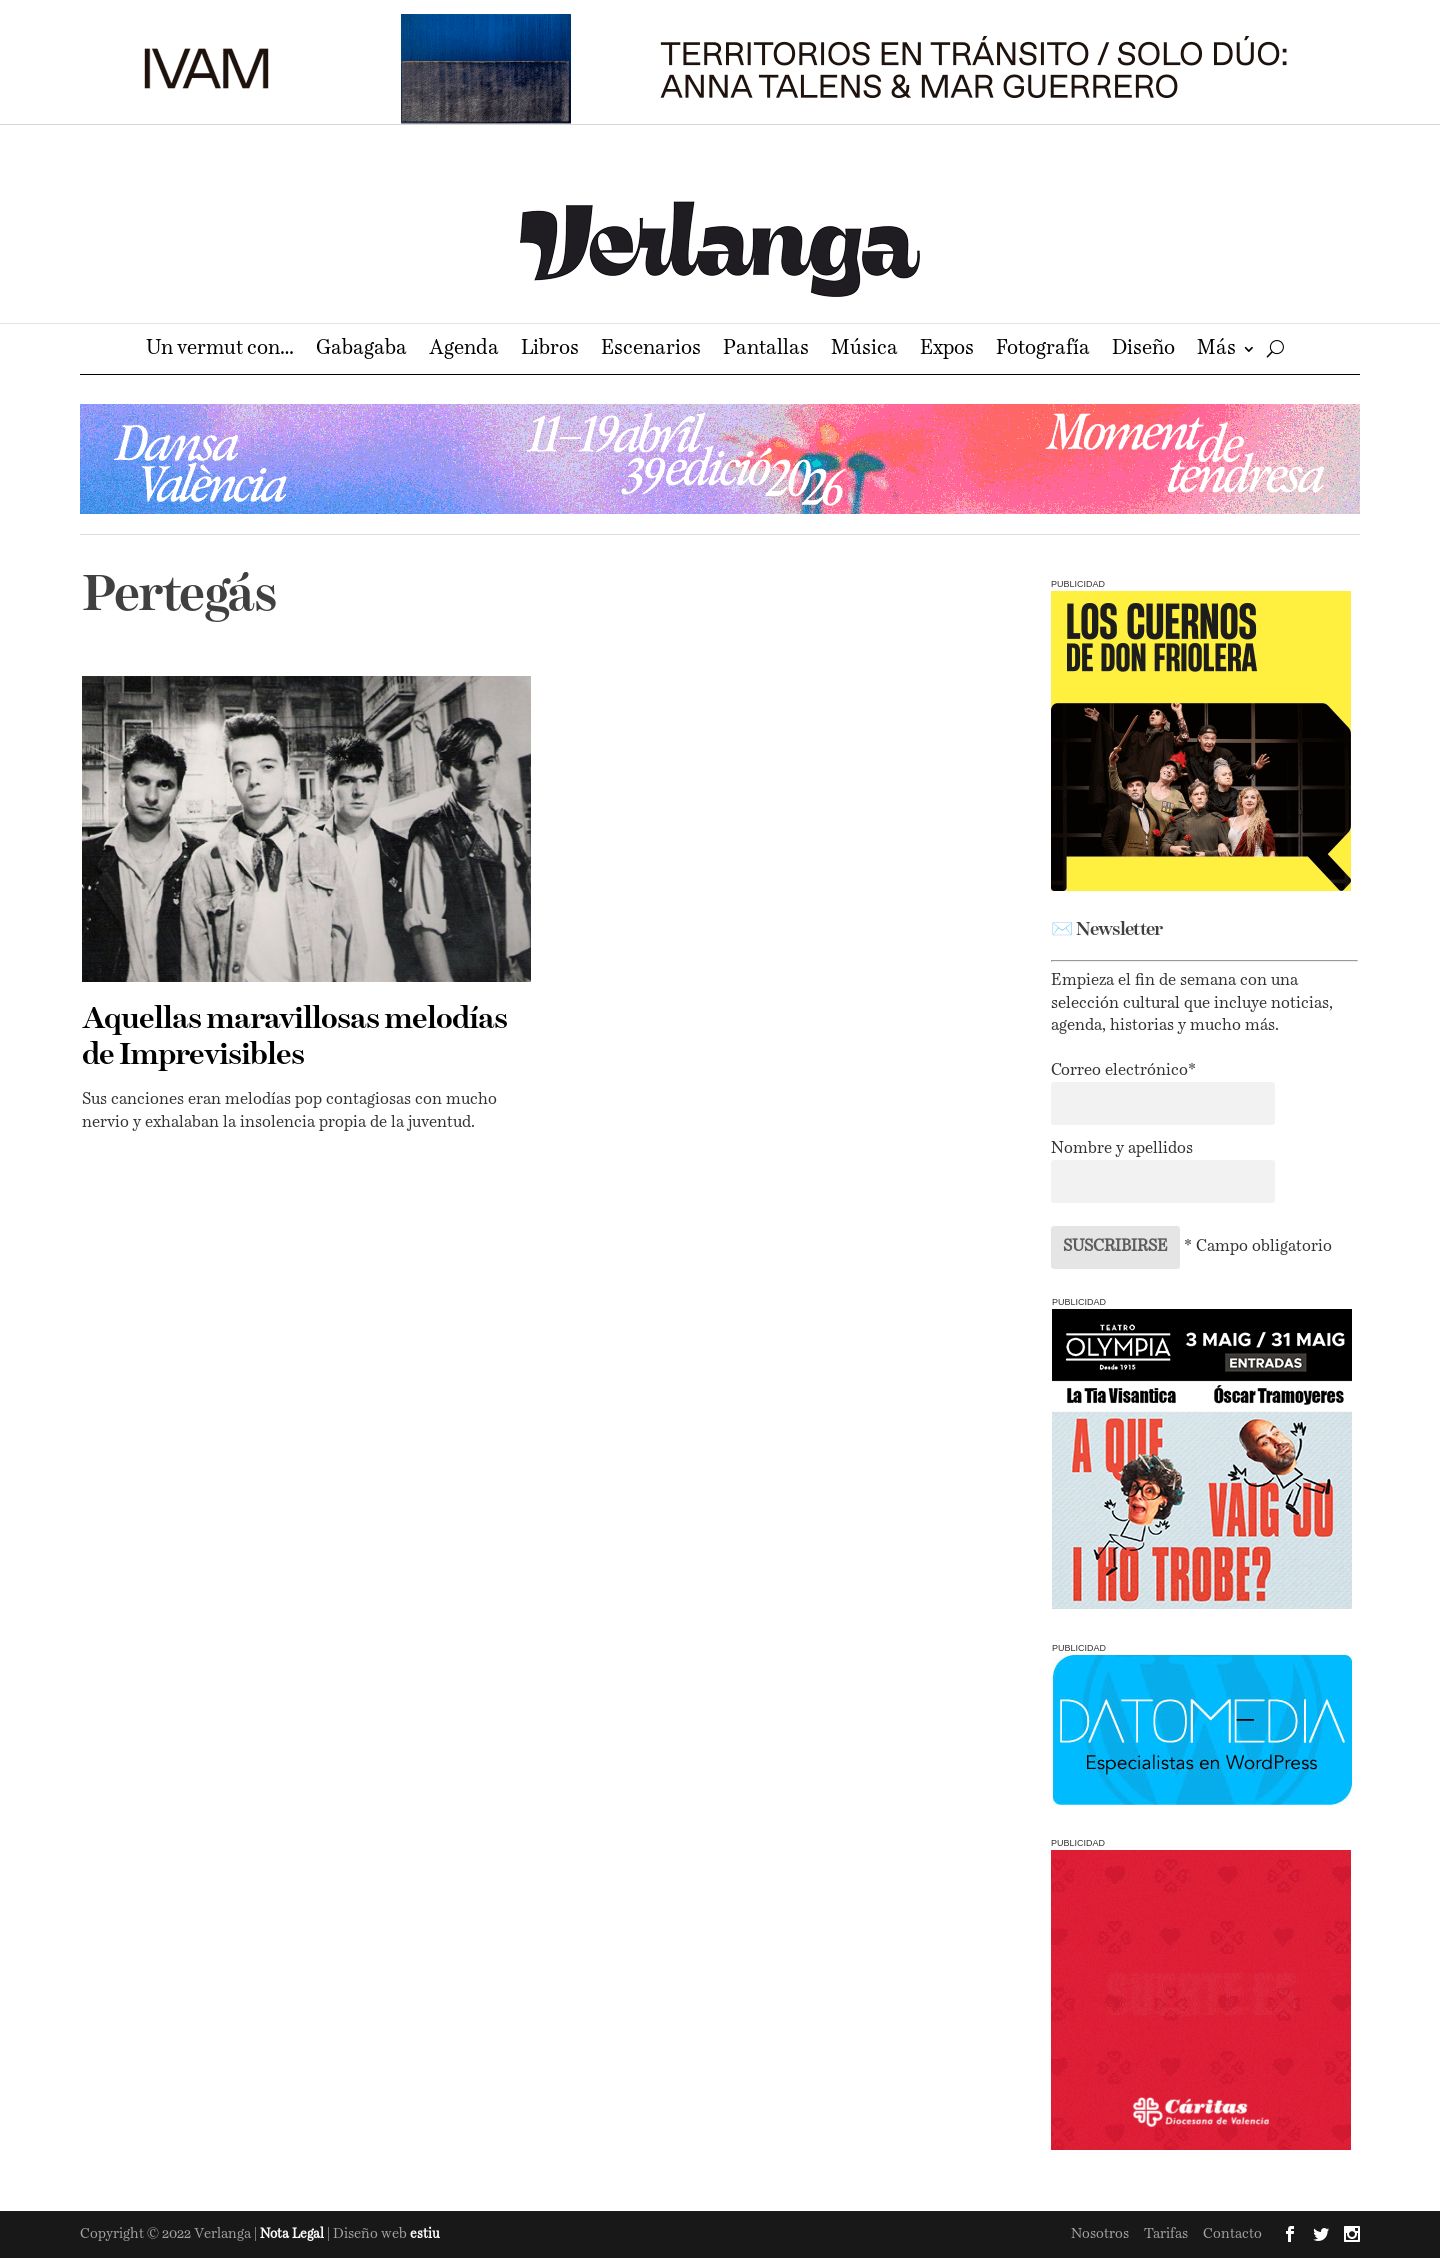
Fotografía (1043, 350)
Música (864, 350)
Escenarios (651, 350)
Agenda (464, 350)
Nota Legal (293, 2234)
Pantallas (766, 350)
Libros (550, 350)
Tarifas (1166, 2234)
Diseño (1143, 350)
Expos (947, 350)
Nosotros (1100, 2234)
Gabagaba (361, 350)
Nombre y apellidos (1122, 1149)
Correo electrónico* (1123, 1071)
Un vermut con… (220, 350)
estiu (425, 2234)
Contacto (1232, 2234)
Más (1216, 350)
